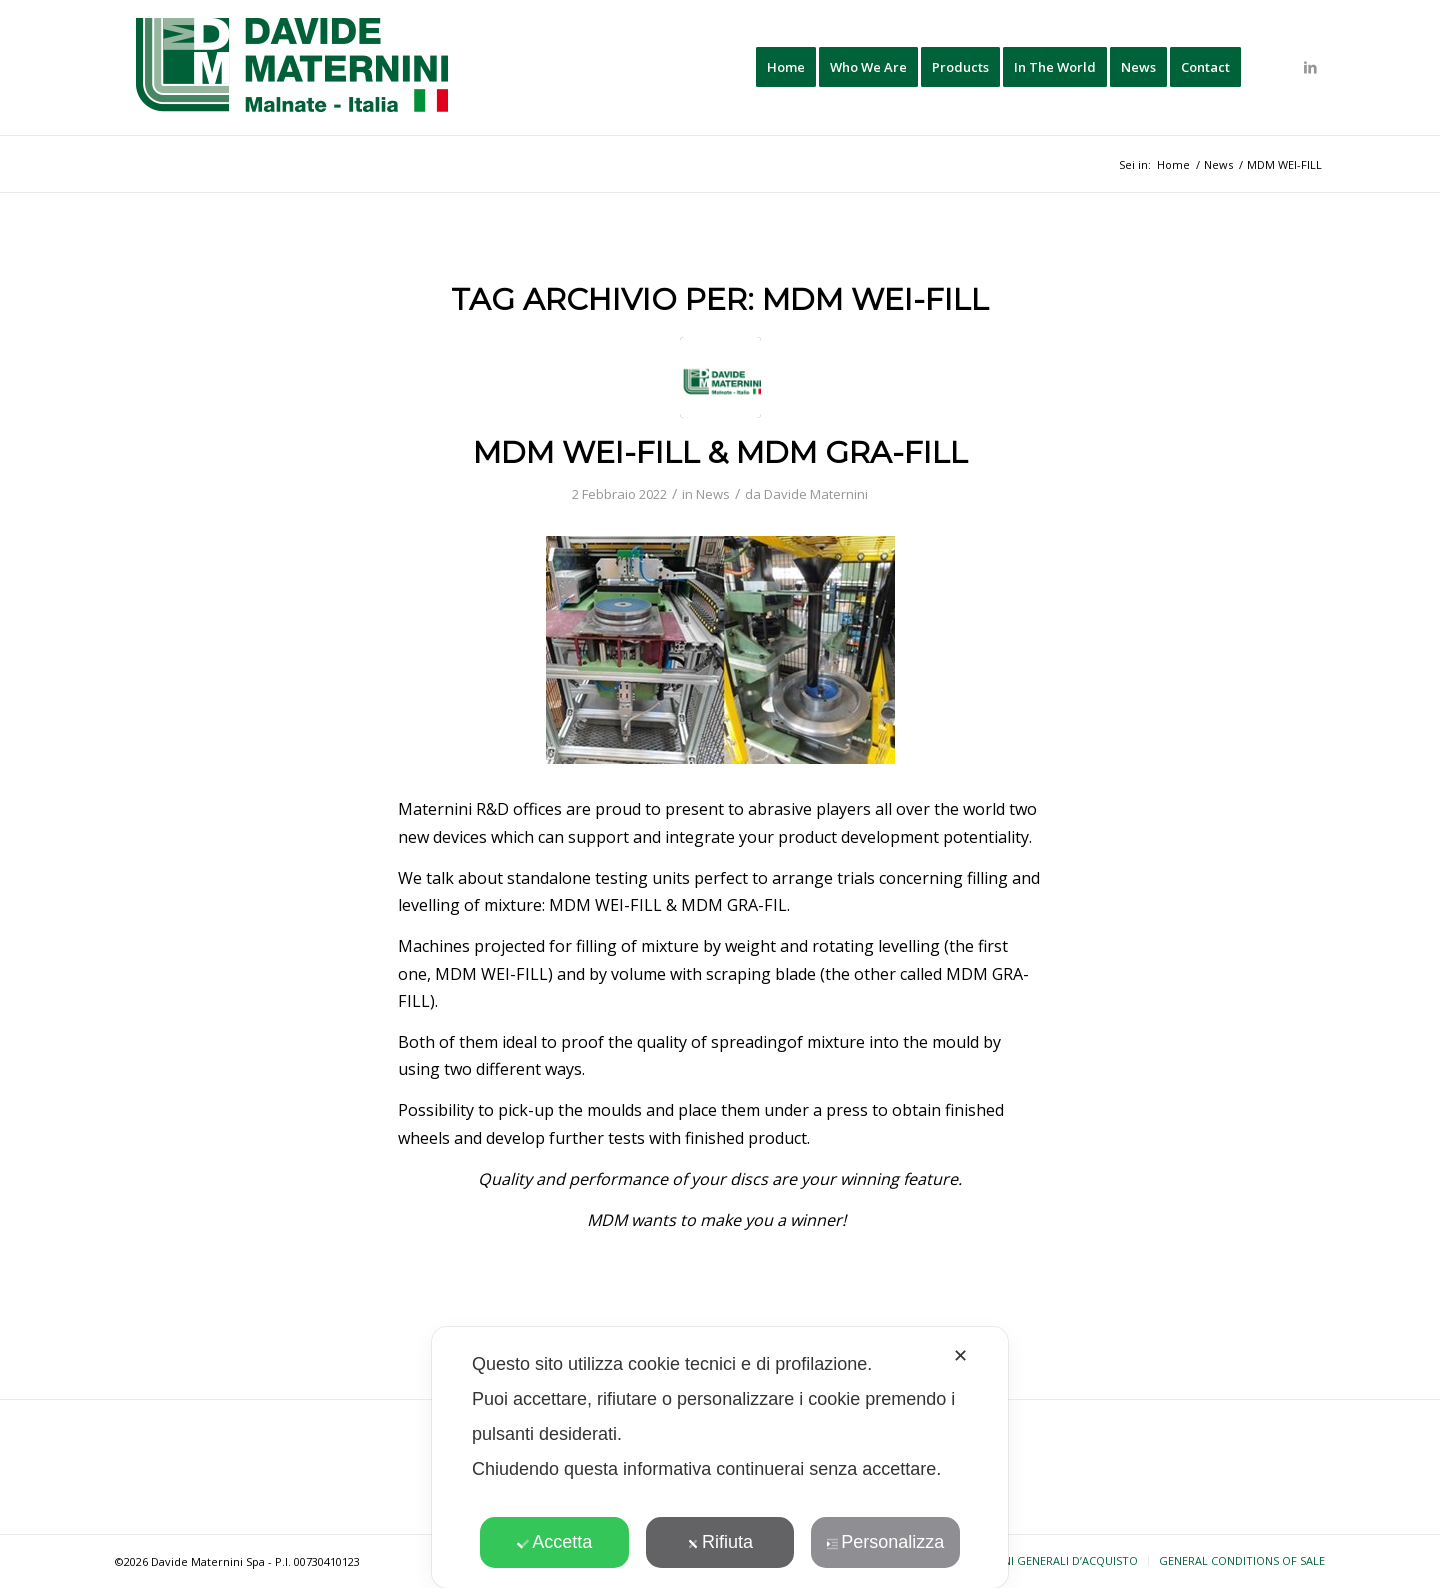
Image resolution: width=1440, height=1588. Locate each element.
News (713, 494)
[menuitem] (786, 67)
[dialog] (720, 1457)
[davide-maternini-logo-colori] (293, 67)
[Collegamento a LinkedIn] (1310, 67)
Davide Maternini (816, 494)
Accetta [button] (554, 1542)
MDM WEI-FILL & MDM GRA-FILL (720, 452)
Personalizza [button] (885, 1542)
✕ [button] (960, 1356)
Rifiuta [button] (720, 1542)
